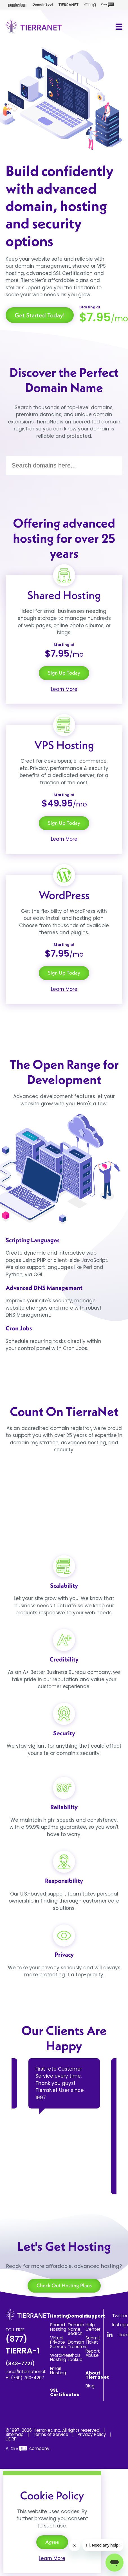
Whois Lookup (75, 2357)
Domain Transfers (77, 2344)
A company (28, 2448)
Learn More (64, 689)
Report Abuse (93, 2353)
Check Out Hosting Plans (64, 2285)
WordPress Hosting (61, 2357)
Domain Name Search (76, 2329)
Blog (90, 2386)
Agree (52, 2542)
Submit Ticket (93, 2340)
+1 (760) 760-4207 (25, 2378)
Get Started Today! (40, 315)
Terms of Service (50, 2434)
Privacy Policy (92, 2434)
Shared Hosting (58, 2327)
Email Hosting (58, 2371)
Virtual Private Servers (58, 2342)
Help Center (93, 2327)
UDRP (11, 2439)
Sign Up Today (64, 673)
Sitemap (15, 2434)
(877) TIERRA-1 (23, 2350)
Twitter (119, 2316)
